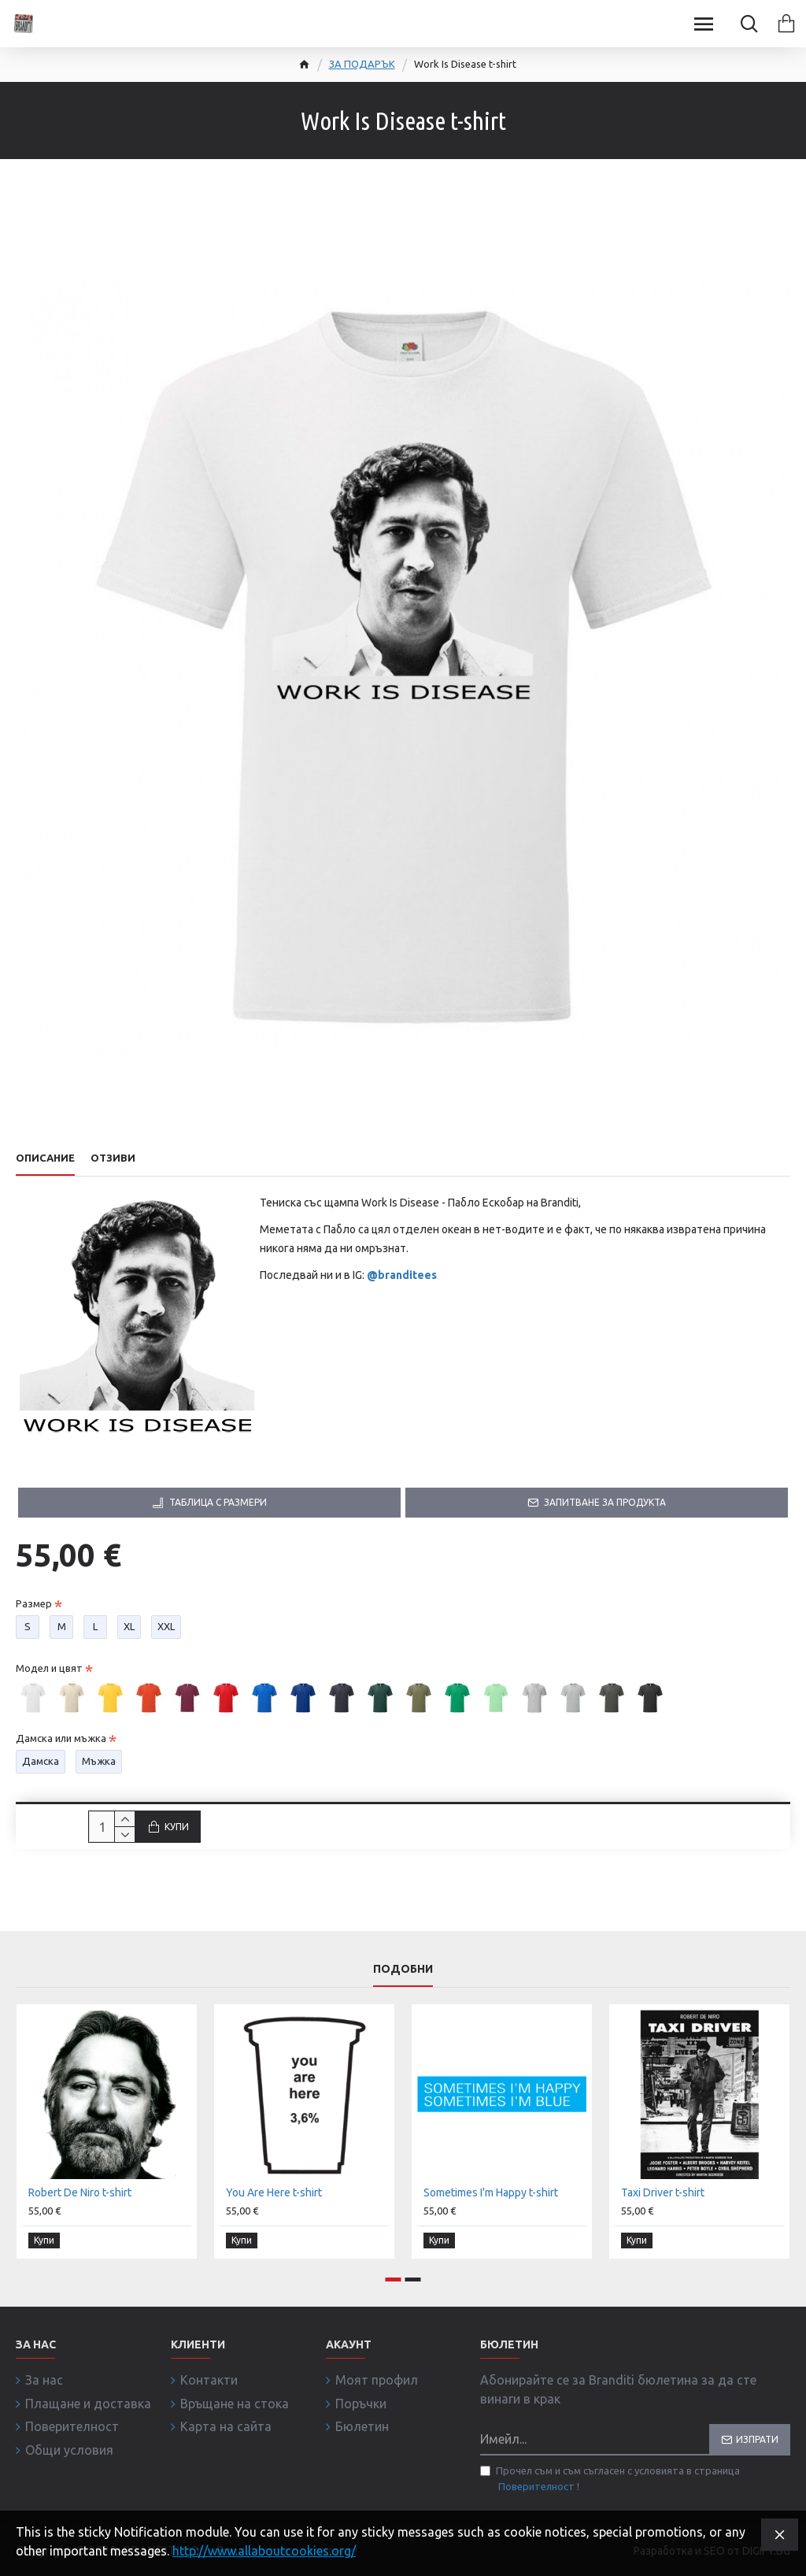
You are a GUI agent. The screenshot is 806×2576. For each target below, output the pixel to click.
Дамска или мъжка (61, 1738)
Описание (45, 1157)
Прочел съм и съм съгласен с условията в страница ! (610, 2479)
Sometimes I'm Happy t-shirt (490, 2194)
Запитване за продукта (605, 1502)
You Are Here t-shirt (274, 2194)
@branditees (402, 1275)
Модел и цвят (49, 1667)
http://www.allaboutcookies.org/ (264, 2551)
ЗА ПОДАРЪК (362, 63)
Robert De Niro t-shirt (79, 2194)
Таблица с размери (218, 1502)
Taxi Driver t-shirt (662, 2194)
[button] (393, 2279)
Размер (34, 1603)
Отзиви (113, 1157)
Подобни (403, 1969)
